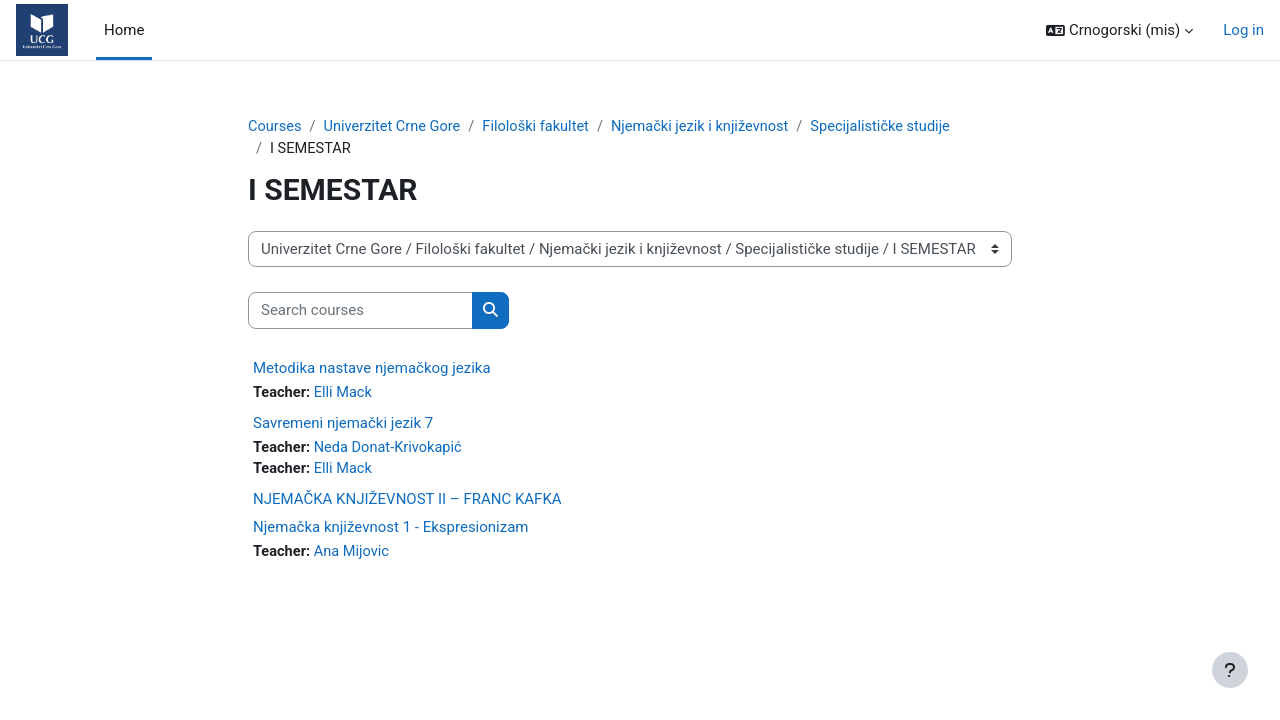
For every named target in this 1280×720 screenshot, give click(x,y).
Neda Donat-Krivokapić (392, 450)
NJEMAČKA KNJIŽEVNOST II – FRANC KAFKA (407, 503)
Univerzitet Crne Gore (395, 127)
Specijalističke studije (897, 127)
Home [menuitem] (124, 30)
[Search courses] (360, 312)
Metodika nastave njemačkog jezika (372, 369)
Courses (275, 127)
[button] (1119, 30)
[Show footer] (1230, 670)
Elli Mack (346, 394)
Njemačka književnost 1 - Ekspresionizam (391, 531)
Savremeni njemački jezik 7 (343, 425)
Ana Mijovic (355, 556)
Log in (1243, 30)
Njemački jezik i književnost (711, 127)
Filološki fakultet (543, 127)
